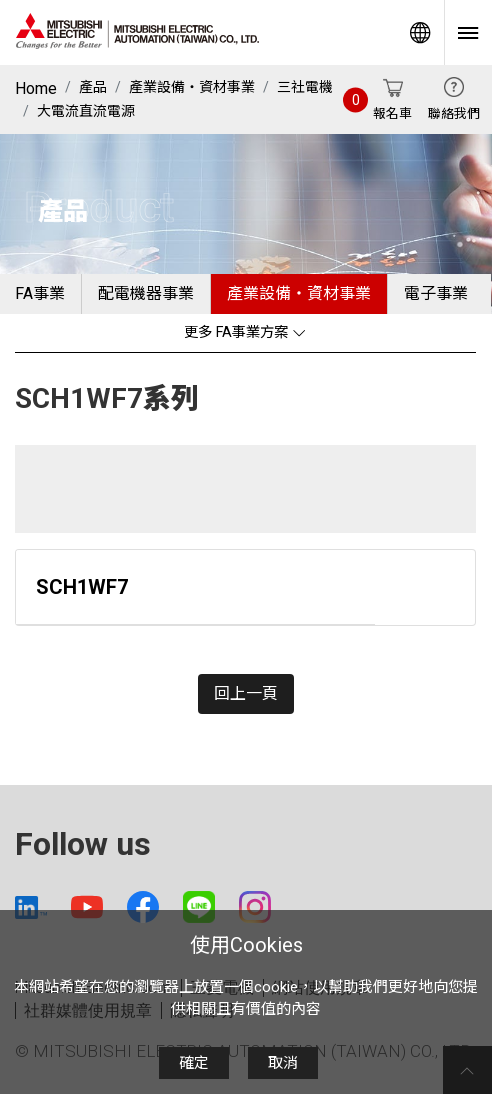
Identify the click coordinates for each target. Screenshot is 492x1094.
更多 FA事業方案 (245, 332)
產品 (93, 87)
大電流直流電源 (86, 111)
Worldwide (420, 32)
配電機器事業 (146, 293)
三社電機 (305, 87)
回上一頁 (246, 693)
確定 (194, 1063)
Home (36, 88)
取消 (283, 1063)
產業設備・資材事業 (192, 87)
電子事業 (436, 293)
